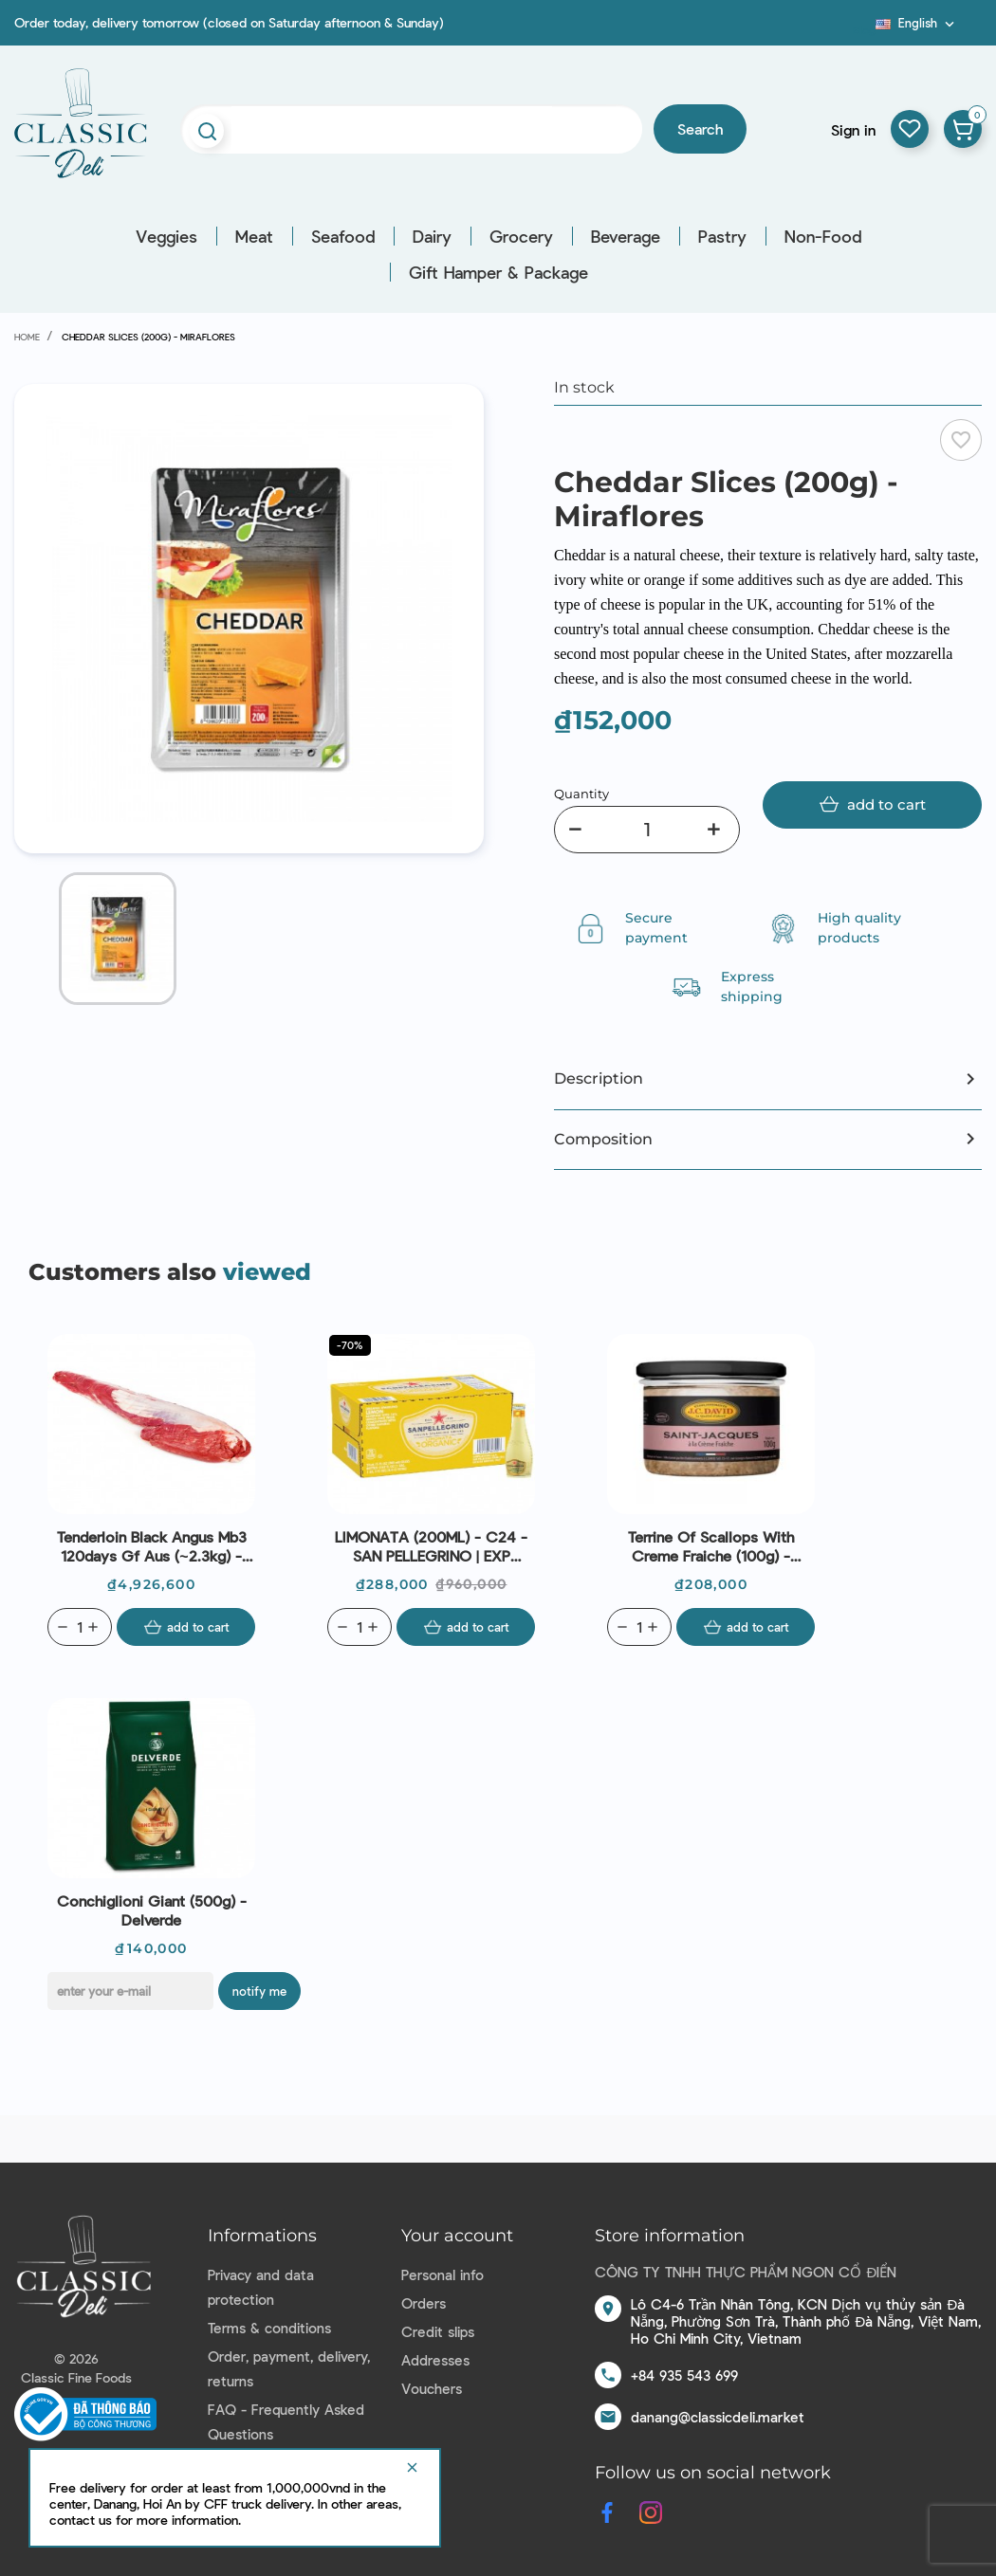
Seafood (343, 236)
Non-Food (822, 236)
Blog (864, 29)
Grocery (521, 236)
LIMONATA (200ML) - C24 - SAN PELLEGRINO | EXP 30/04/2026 (431, 1546)
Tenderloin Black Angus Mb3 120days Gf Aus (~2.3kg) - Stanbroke (152, 1546)
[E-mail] (130, 1991)
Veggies (166, 236)
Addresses (435, 2359)
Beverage (625, 236)
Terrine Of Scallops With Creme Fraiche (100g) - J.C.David (711, 1546)
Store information (670, 2235)
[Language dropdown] (917, 22)
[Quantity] (647, 829)
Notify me (259, 1991)
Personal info (442, 2274)
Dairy (432, 236)
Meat (254, 236)
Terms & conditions (269, 2327)
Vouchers (431, 2388)
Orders (423, 2302)
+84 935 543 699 (684, 2375)
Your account (457, 2235)
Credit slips (437, 2331)
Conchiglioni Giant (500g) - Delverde (152, 1909)
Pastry (722, 236)
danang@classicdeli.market (717, 2416)
